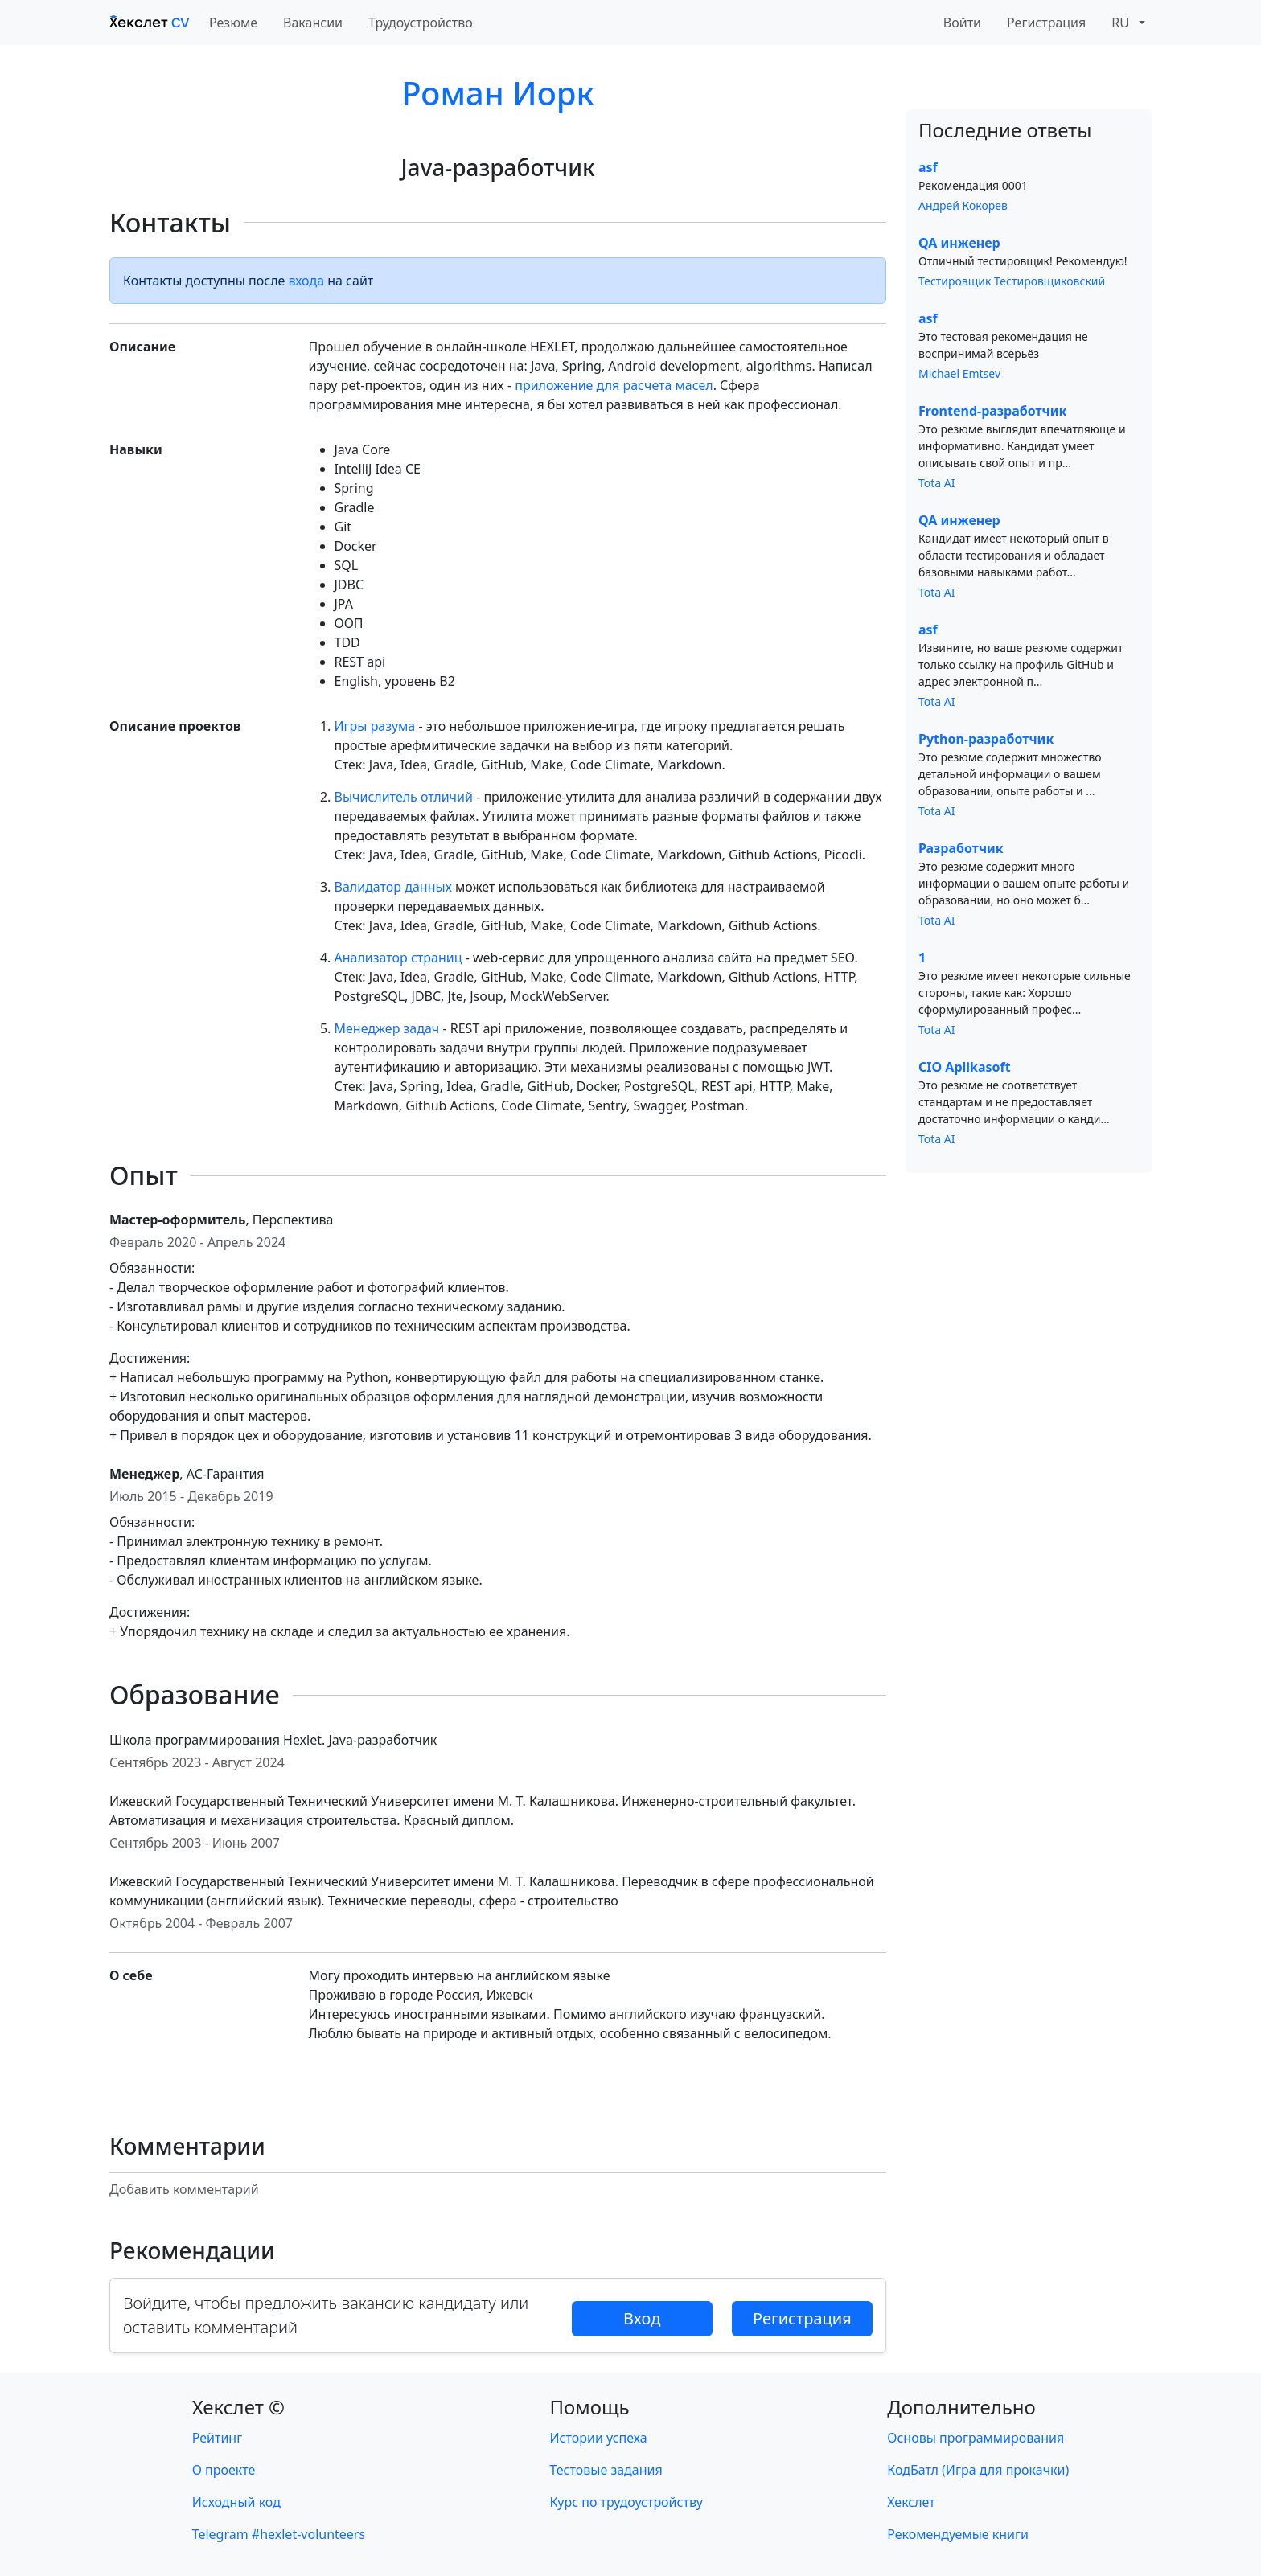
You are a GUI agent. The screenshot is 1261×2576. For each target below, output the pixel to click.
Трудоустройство (420, 22)
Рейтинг (217, 2438)
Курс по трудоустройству (626, 2502)
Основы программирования (975, 2438)
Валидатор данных (393, 887)
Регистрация (1046, 22)
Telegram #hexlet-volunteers (278, 2534)
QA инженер (959, 243)
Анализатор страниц (398, 957)
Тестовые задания (606, 2470)
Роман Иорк (497, 93)
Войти (962, 22)
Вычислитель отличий (404, 797)
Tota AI (936, 482)
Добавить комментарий (184, 2189)
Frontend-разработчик (992, 411)
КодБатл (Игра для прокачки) (978, 2470)
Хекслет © (238, 2406)
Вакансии (313, 22)
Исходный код (236, 2502)
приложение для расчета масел (614, 385)
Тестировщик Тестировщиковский (1011, 281)
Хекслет (910, 2502)
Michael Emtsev (959, 373)
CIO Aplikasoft (964, 1067)
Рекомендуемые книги (958, 2534)
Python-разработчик (986, 739)
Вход (641, 2318)
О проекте (224, 2470)
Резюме (233, 22)
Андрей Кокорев (963, 205)
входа (307, 280)
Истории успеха (598, 2438)
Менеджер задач (387, 1028)
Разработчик (961, 848)
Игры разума (375, 726)
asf (928, 167)
